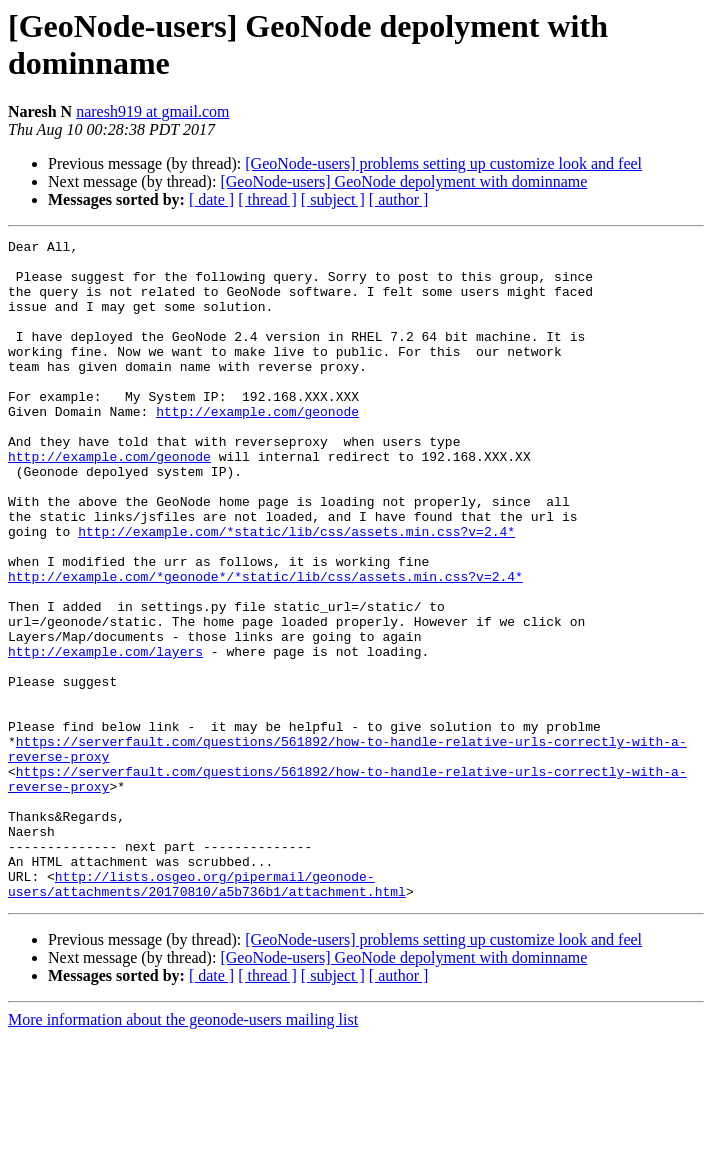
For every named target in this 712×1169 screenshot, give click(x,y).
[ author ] (399, 199)
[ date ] (211, 199)
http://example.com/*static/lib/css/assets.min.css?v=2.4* (296, 591)
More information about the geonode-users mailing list (183, 1151)
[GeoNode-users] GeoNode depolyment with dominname (403, 181)
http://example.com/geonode (257, 447)
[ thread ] (267, 199)
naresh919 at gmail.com (152, 111)
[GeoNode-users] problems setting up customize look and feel (443, 163)
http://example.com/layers (105, 735)
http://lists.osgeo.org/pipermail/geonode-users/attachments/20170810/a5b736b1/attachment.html (207, 1014)
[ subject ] (333, 199)
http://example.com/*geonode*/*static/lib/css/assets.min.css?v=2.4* (265, 645)
